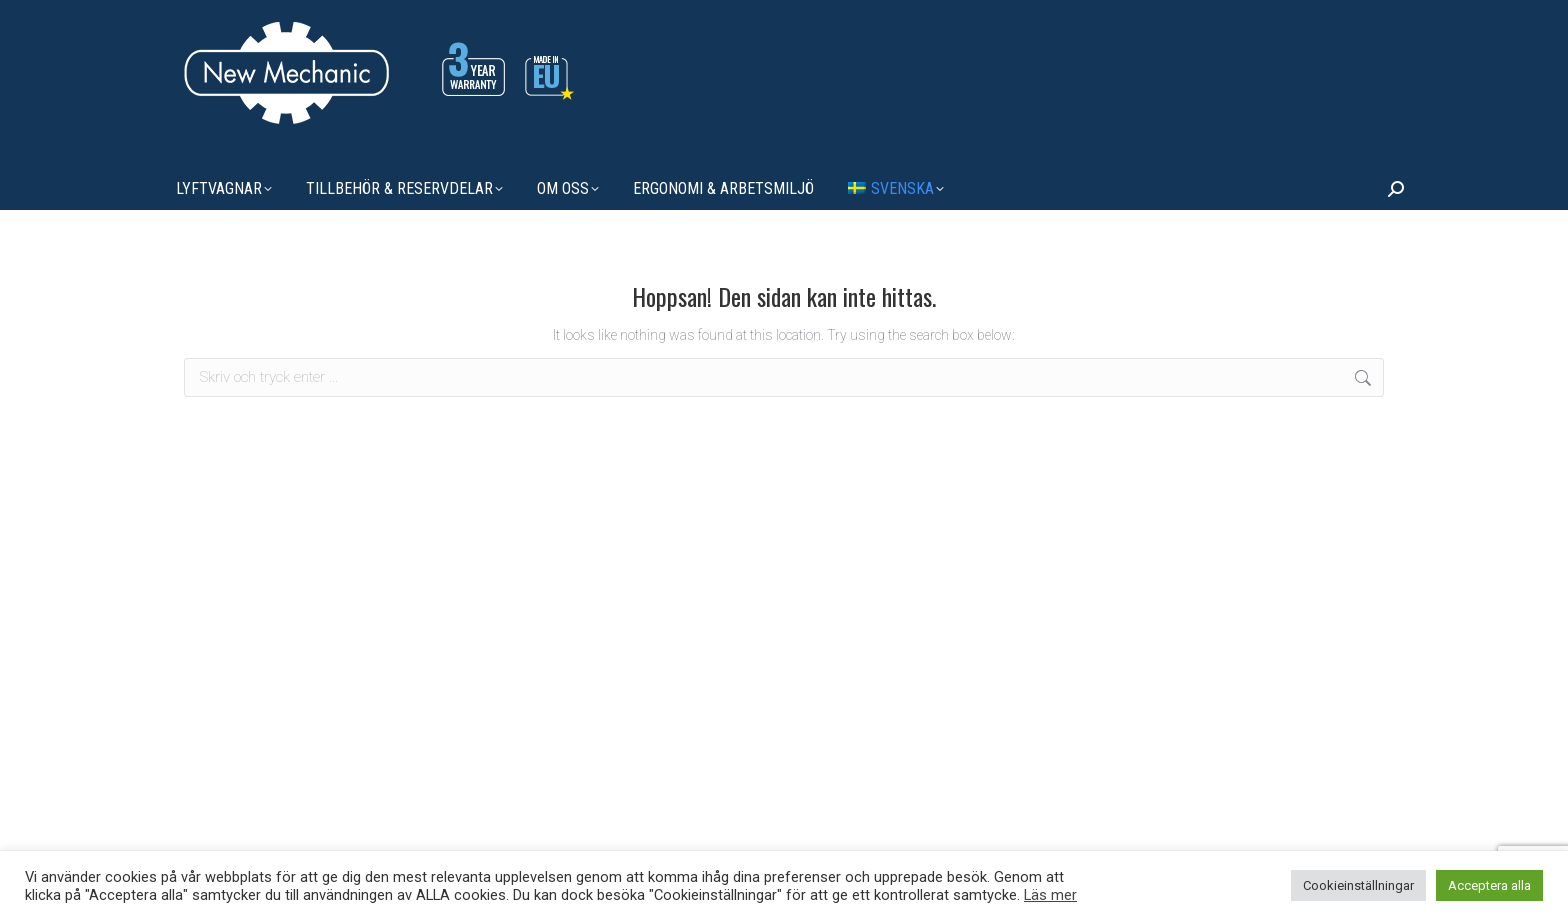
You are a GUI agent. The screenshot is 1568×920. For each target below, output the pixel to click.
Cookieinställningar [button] (1358, 885)
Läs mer (1050, 895)
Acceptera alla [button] (1489, 885)
